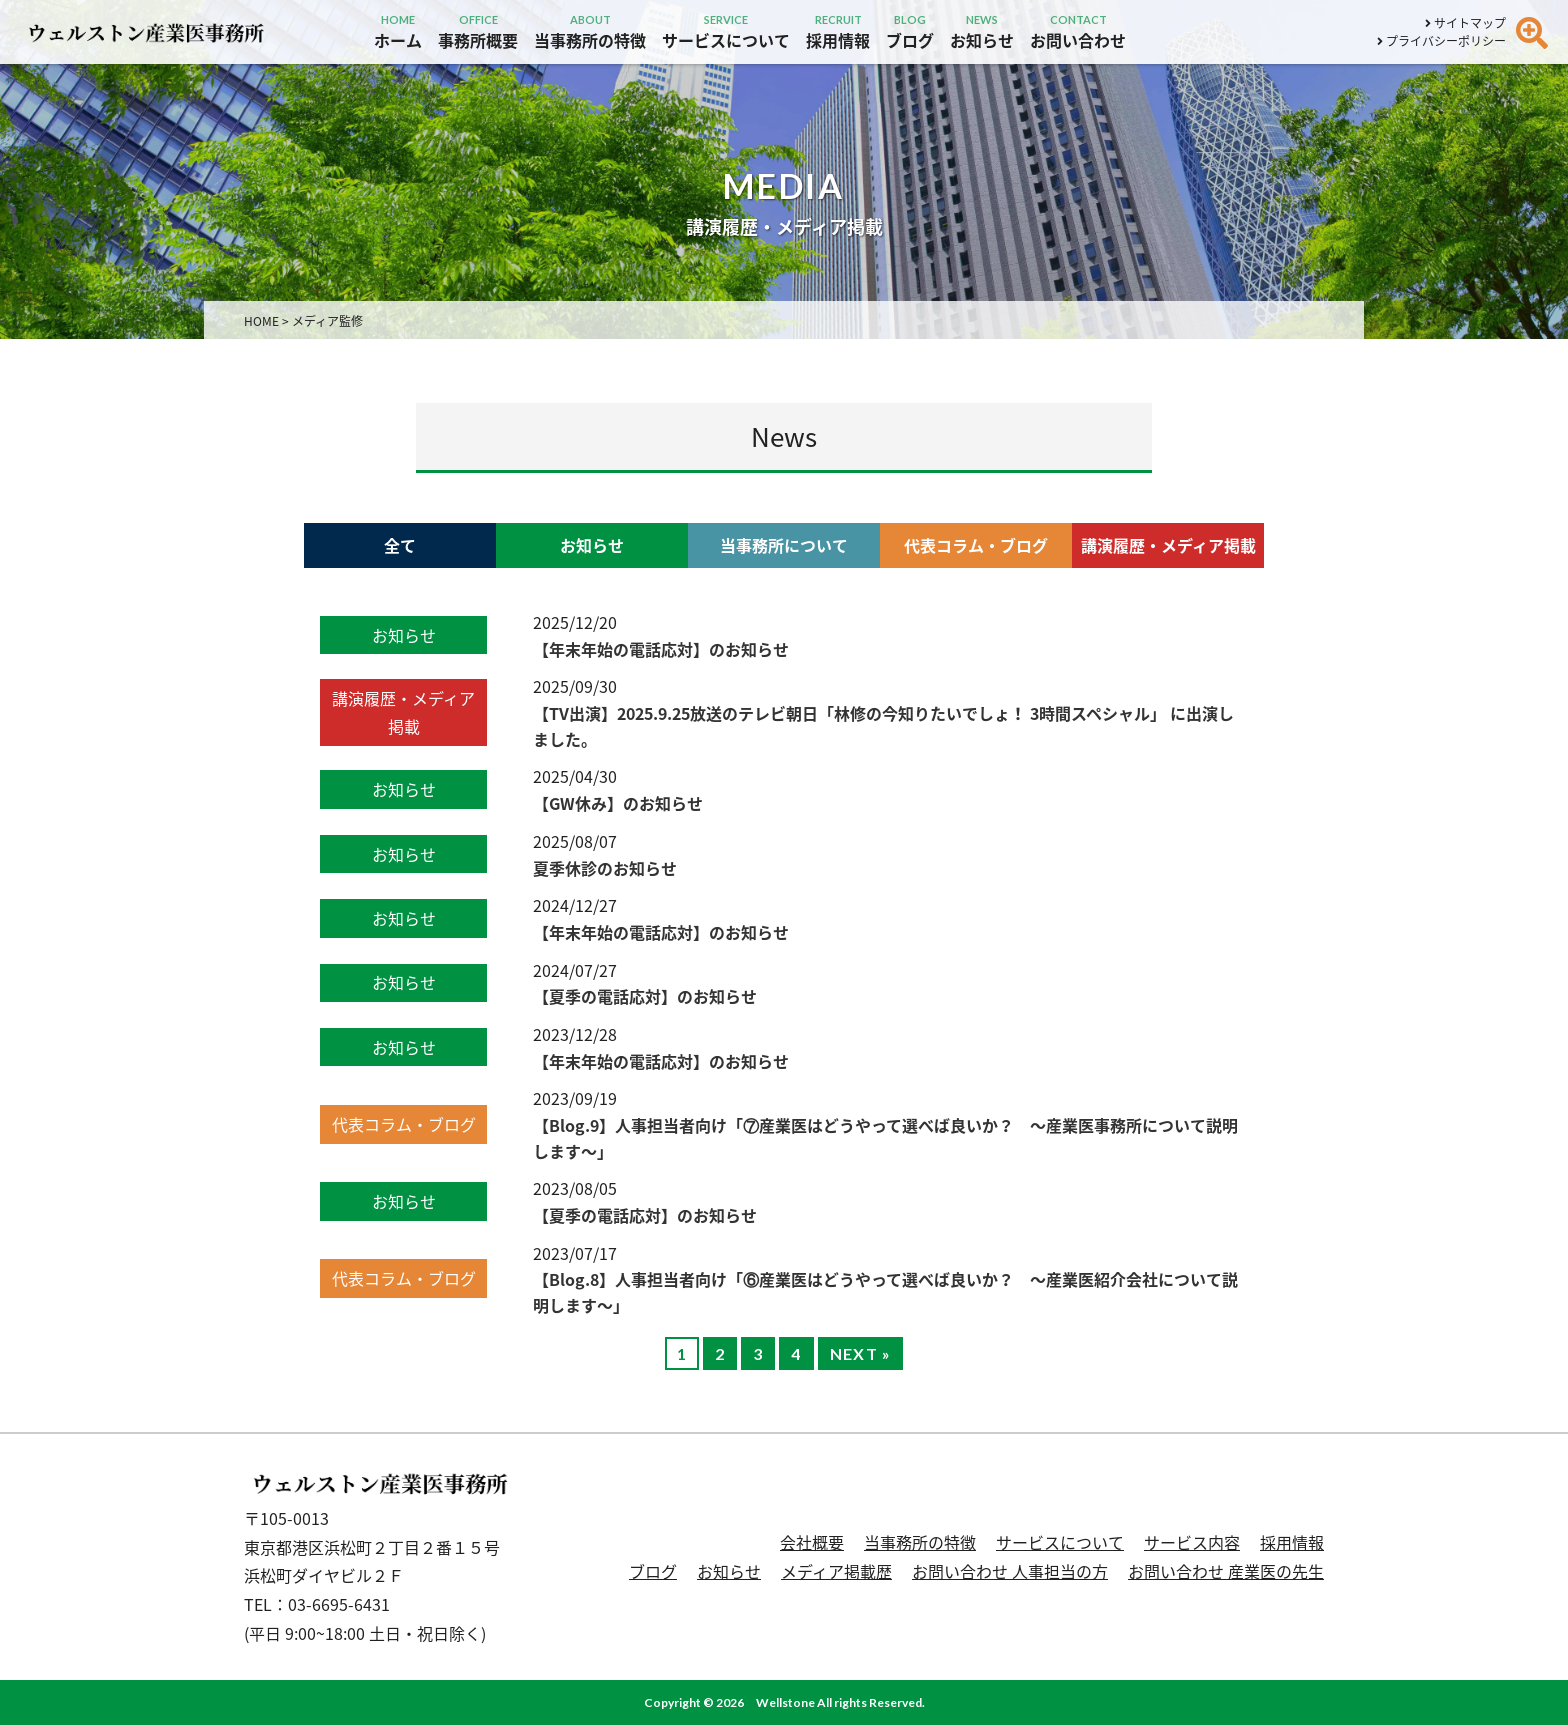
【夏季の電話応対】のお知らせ (645, 996)
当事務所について (784, 545)
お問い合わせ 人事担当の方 (1010, 1571)
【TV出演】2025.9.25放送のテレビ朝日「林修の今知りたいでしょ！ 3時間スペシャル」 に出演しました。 (883, 726)
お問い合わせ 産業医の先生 (1226, 1571)
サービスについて (1060, 1542)
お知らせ (592, 545)
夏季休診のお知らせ (605, 868)
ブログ (653, 1571)
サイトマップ (1465, 23)
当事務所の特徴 (920, 1542)
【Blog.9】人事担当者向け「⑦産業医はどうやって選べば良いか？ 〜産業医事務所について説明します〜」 (885, 1138)
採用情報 (1292, 1542)
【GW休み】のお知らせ (618, 803)
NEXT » (861, 1353)
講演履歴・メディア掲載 (1168, 545)
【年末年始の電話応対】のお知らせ (661, 649)
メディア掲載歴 (836, 1571)
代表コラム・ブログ (976, 545)
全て (400, 545)
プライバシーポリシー (1441, 41)
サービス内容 (1192, 1542)
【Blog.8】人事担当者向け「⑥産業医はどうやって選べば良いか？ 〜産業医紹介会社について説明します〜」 (885, 1292)
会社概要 (812, 1542)
